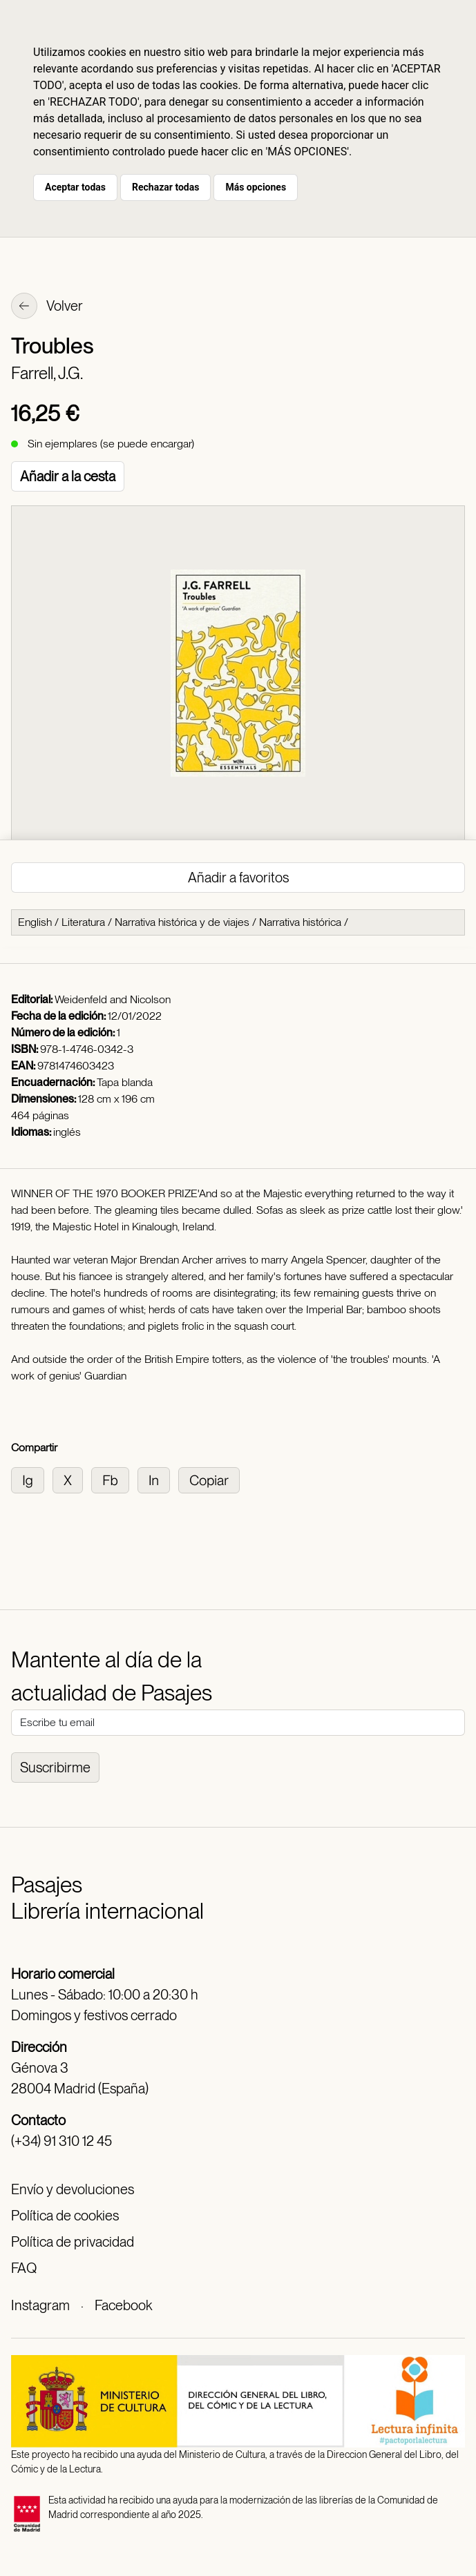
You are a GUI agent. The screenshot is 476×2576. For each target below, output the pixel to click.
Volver (47, 307)
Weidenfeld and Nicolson (113, 999)
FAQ (24, 2268)
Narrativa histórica (300, 922)
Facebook (123, 2305)
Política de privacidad (72, 2242)
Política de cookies (65, 2215)
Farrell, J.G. (47, 373)
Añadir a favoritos (238, 877)
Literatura (83, 922)
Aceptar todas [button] (75, 187)
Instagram (40, 2305)
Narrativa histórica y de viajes (182, 922)
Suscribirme (55, 1767)
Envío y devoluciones (72, 2189)
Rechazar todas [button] (165, 187)
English (35, 922)
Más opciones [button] (255, 187)
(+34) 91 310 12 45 (61, 2141)
